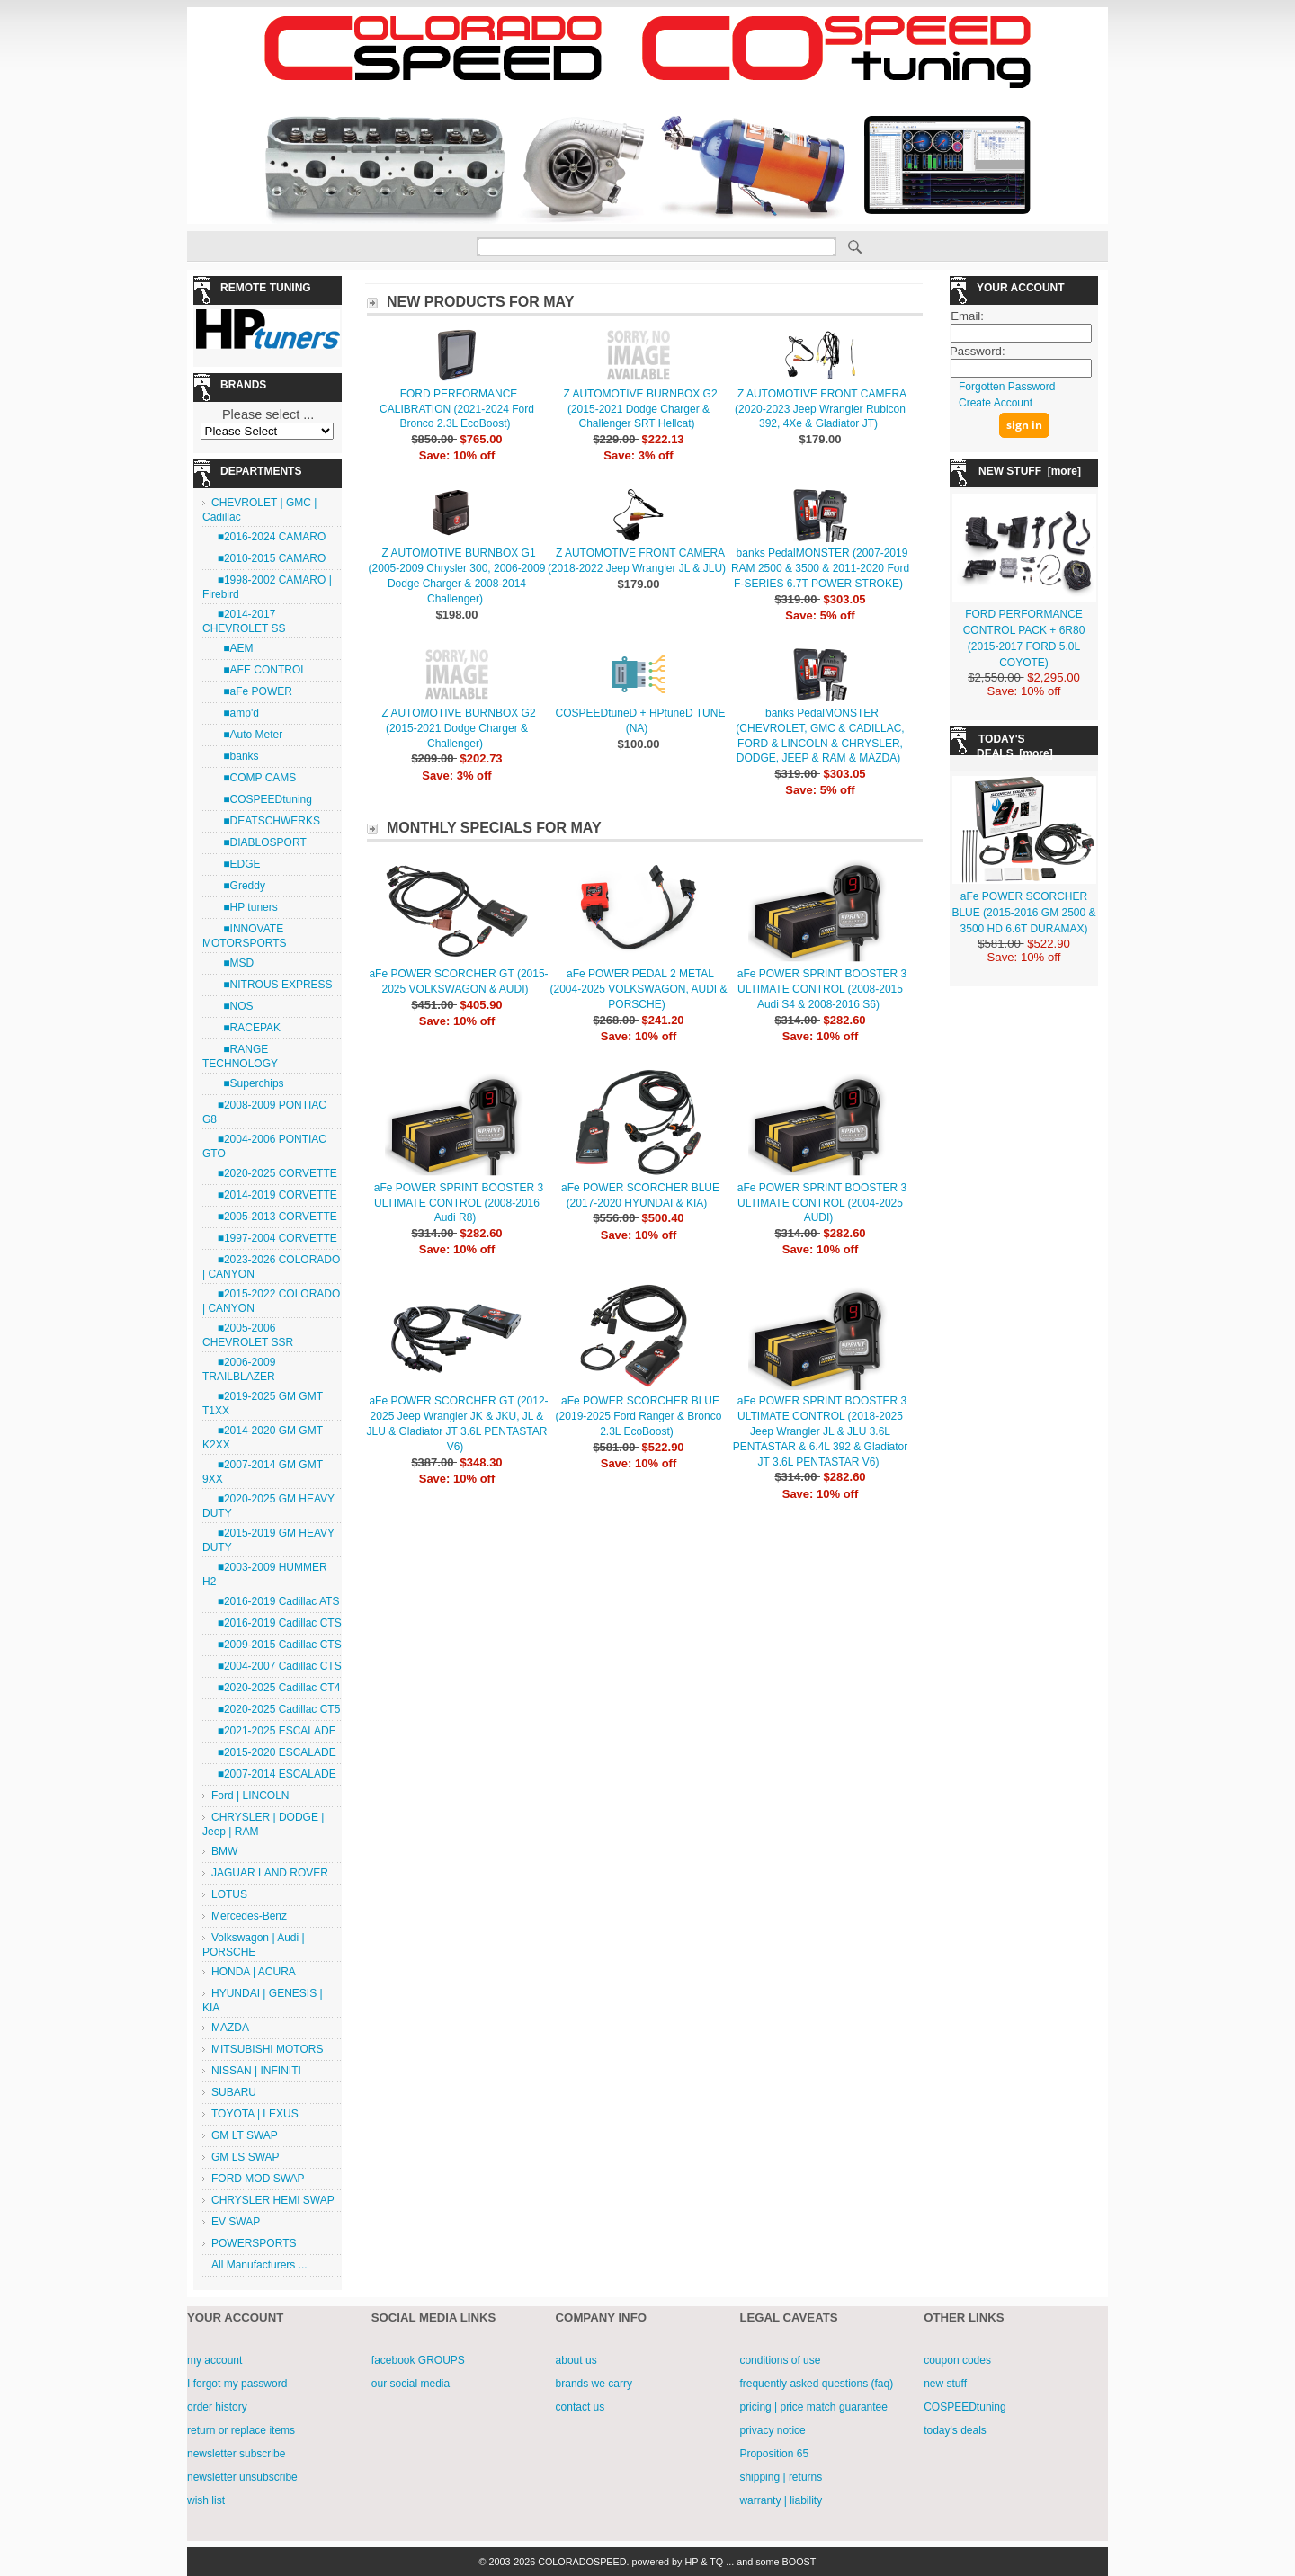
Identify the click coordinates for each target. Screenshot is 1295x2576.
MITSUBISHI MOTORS (267, 2049)
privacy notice (772, 2430)
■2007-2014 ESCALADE (273, 1774)
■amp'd (235, 713)
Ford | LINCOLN (250, 1795)
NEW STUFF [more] (1029, 471)
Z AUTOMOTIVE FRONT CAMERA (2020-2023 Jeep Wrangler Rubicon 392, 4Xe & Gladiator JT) (820, 409)
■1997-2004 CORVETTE (274, 1238)
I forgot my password (237, 2383)
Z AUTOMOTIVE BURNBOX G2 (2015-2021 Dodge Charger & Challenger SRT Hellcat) (640, 409)
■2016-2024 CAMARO (268, 536)
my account (214, 2360)
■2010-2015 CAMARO (268, 558)
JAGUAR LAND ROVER (269, 1873)
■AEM (232, 648)
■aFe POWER (251, 691)
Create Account (995, 403)
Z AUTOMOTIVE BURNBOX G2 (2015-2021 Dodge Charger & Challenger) (458, 728)
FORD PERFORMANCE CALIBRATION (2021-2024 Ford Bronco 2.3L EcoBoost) (457, 409)
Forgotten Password (1007, 386)
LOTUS (229, 1894)
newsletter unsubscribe (242, 2477)
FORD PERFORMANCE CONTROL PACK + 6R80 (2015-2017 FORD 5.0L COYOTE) (1024, 630)
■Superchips (247, 1083)
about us (576, 2360)
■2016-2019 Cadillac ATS (275, 1601)
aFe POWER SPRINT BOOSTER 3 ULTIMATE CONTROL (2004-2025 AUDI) (821, 1203)
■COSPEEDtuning (261, 799)
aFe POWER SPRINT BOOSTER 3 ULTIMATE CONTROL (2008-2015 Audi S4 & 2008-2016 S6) (821, 989)
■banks (235, 756)
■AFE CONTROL (259, 670)
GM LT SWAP (244, 2135)
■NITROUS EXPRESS (272, 984)
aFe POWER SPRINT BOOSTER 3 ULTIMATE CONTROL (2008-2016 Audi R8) (458, 1203)
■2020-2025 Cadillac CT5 (275, 1709)
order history (217, 2407)
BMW (224, 1851)
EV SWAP (235, 2221)
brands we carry (594, 2383)
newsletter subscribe (236, 2453)
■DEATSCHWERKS (265, 821)
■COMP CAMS (253, 777)
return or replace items (241, 2430)
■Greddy (238, 885)
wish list (206, 2500)
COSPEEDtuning (964, 2407)
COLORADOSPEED (582, 2561)
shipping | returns (780, 2477)
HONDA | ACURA (253, 1971)
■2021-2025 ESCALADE (273, 1731)
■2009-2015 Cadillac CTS (276, 1644)
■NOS (232, 1006)
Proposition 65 (773, 2453)
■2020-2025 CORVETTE (274, 1173)
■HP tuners (244, 907)
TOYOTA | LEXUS (255, 2114)
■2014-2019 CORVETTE (274, 1195)
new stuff (945, 2383)
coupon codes (957, 2360)
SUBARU (233, 2092)
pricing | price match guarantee (813, 2407)
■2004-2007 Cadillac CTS (276, 1666)
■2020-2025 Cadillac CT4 (275, 1687)
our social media (410, 2383)
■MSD (232, 963)
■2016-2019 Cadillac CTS (276, 1623)
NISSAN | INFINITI (256, 2070)
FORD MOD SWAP (258, 2178)
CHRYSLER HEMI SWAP (273, 2200)
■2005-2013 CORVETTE (274, 1216)
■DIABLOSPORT (259, 842)
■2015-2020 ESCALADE (273, 1752)
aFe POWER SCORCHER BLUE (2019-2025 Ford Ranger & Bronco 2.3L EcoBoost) (639, 1416)
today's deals (955, 2430)
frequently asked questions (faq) (816, 2383)
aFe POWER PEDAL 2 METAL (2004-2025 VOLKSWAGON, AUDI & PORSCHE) (639, 989)
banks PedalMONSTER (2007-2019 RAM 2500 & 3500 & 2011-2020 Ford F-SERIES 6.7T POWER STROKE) (820, 568)
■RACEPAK (246, 1027)
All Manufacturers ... (259, 2265)
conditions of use (779, 2360)
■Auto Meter (246, 734)
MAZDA (230, 2027)
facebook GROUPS (418, 2360)
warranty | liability (780, 2500)
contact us (580, 2407)
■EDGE (236, 864)
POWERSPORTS (253, 2243)
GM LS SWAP (245, 2157)
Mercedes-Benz (249, 1916)
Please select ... (268, 414)
